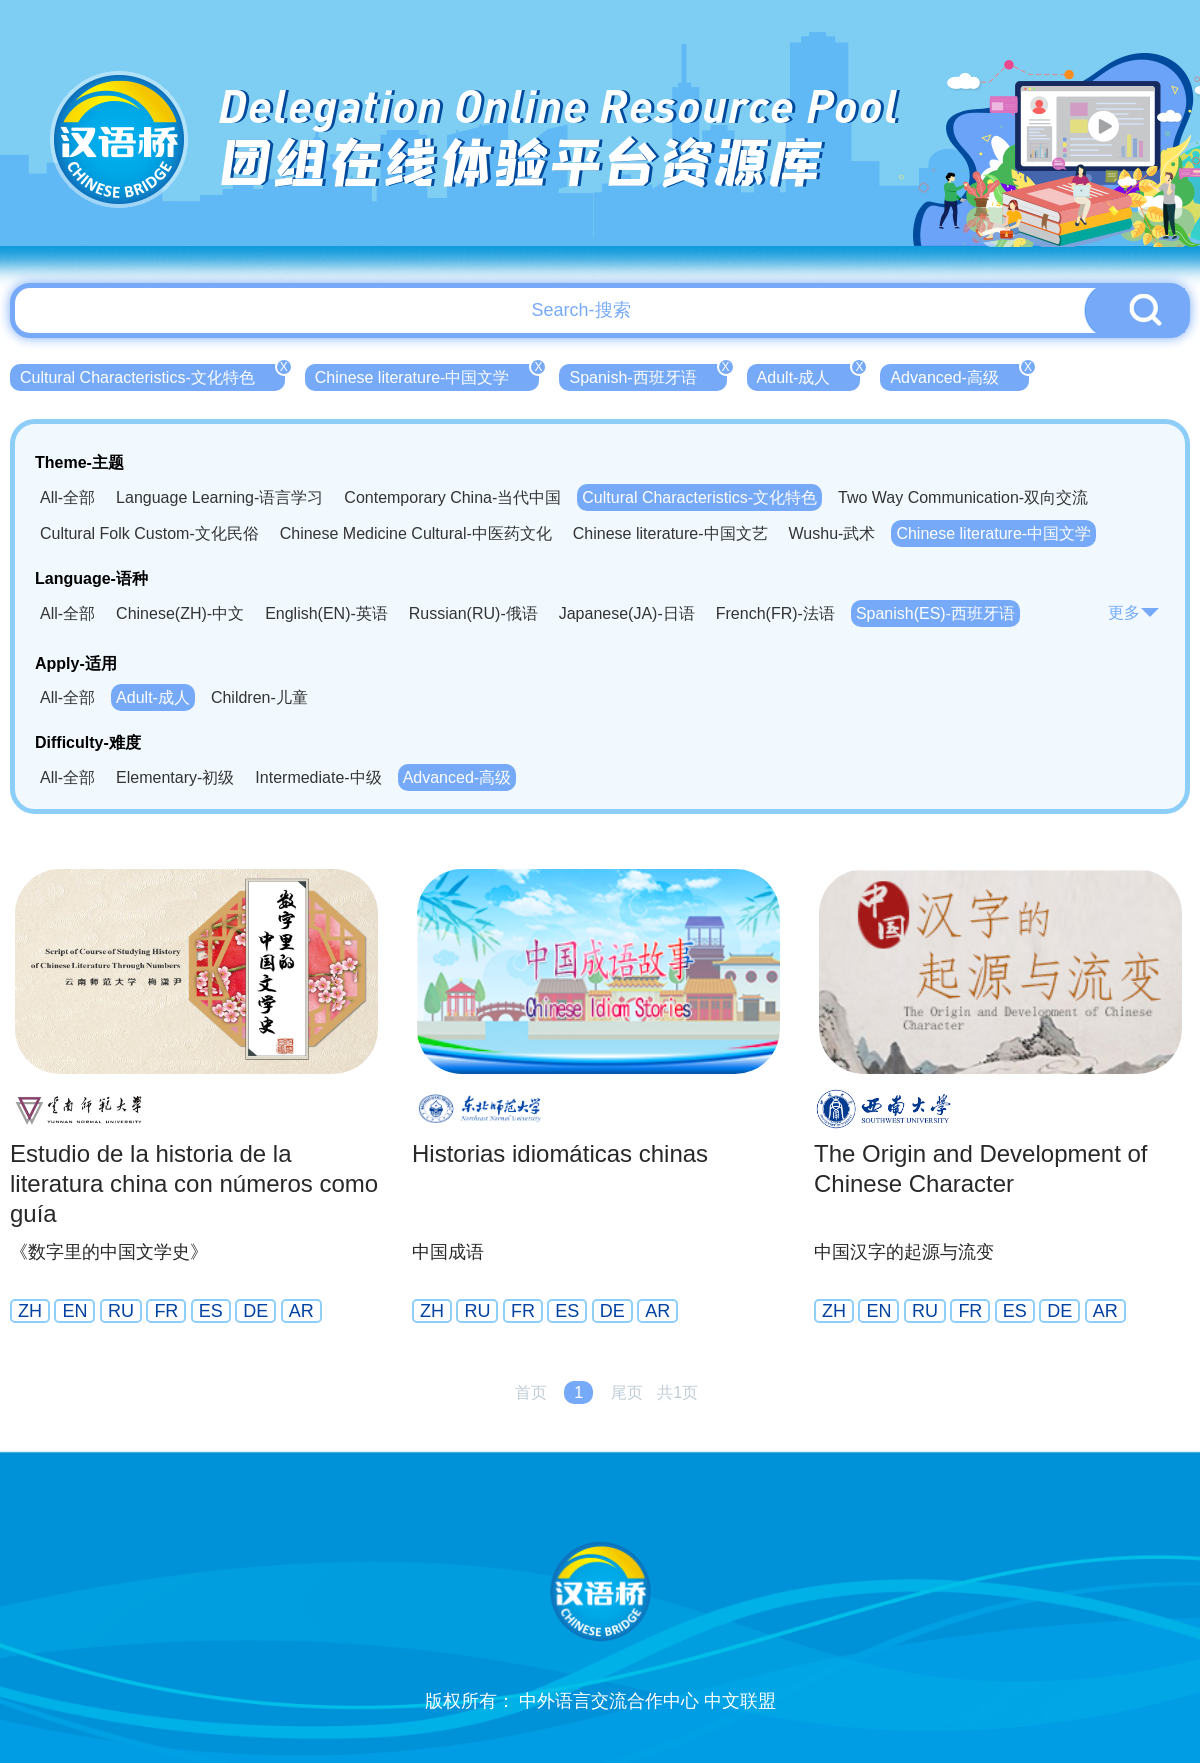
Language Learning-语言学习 (219, 497)
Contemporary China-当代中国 (452, 497)
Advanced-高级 (959, 375)
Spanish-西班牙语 (647, 375)
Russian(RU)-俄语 (473, 613)
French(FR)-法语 (775, 613)
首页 (531, 1392)
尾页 (627, 1392)
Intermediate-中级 (318, 777)
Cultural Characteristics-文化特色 (152, 375)
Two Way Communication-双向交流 (963, 497)
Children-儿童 (259, 697)
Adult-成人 (809, 375)
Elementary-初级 (175, 777)
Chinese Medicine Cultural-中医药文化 (416, 533)
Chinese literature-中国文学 (427, 375)
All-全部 (67, 497)
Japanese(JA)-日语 (627, 613)
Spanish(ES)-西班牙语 (935, 613)
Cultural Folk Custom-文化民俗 (149, 533)
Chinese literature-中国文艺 (670, 533)
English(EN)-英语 (326, 613)
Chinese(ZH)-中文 (180, 613)
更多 (1134, 612)
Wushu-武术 (832, 533)
